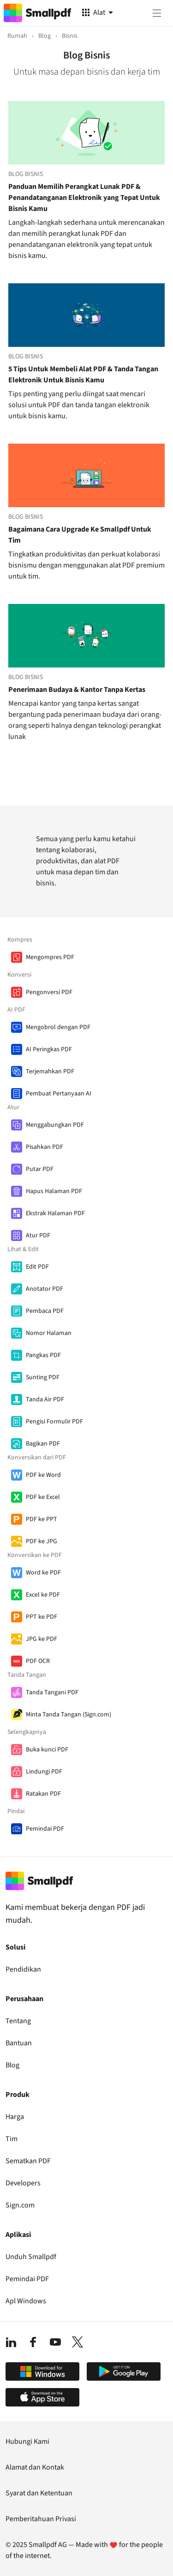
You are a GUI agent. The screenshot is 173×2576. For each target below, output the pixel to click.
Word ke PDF (43, 1572)
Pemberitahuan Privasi (41, 2519)
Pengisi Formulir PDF (54, 1421)
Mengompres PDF (50, 957)
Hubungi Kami (27, 2441)
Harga (15, 2117)
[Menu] (156, 13)
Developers (23, 2183)
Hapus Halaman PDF (54, 1191)
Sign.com (20, 2205)
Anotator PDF (44, 1289)
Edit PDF (37, 1266)
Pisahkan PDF (44, 1147)
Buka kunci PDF (47, 1749)
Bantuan (19, 2043)
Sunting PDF (43, 1377)
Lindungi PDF (44, 1771)
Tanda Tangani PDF (52, 1692)
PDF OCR (38, 1661)
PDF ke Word (43, 1475)
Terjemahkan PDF (50, 1071)
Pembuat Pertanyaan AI (58, 1093)
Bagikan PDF (43, 1443)
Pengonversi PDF (49, 992)
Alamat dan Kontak (35, 2467)
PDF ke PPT (41, 1519)
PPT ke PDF (41, 1617)
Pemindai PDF (45, 1828)
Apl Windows (26, 2301)
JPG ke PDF (41, 1639)
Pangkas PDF (43, 1355)
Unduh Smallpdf (31, 2257)
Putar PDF (40, 1169)
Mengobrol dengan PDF (58, 1027)
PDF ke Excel (43, 1497)
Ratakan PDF (43, 1793)
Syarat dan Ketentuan (39, 2493)
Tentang (18, 2021)
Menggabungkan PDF (55, 1125)
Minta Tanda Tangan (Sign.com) (68, 1714)
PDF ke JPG (41, 1541)
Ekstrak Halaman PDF (55, 1213)
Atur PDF (38, 1235)
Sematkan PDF (28, 2161)
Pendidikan (23, 1969)
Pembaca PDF (45, 1311)
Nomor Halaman (49, 1333)
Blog (12, 2065)
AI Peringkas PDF (49, 1049)
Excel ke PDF (43, 1594)
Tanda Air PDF (45, 1399)
